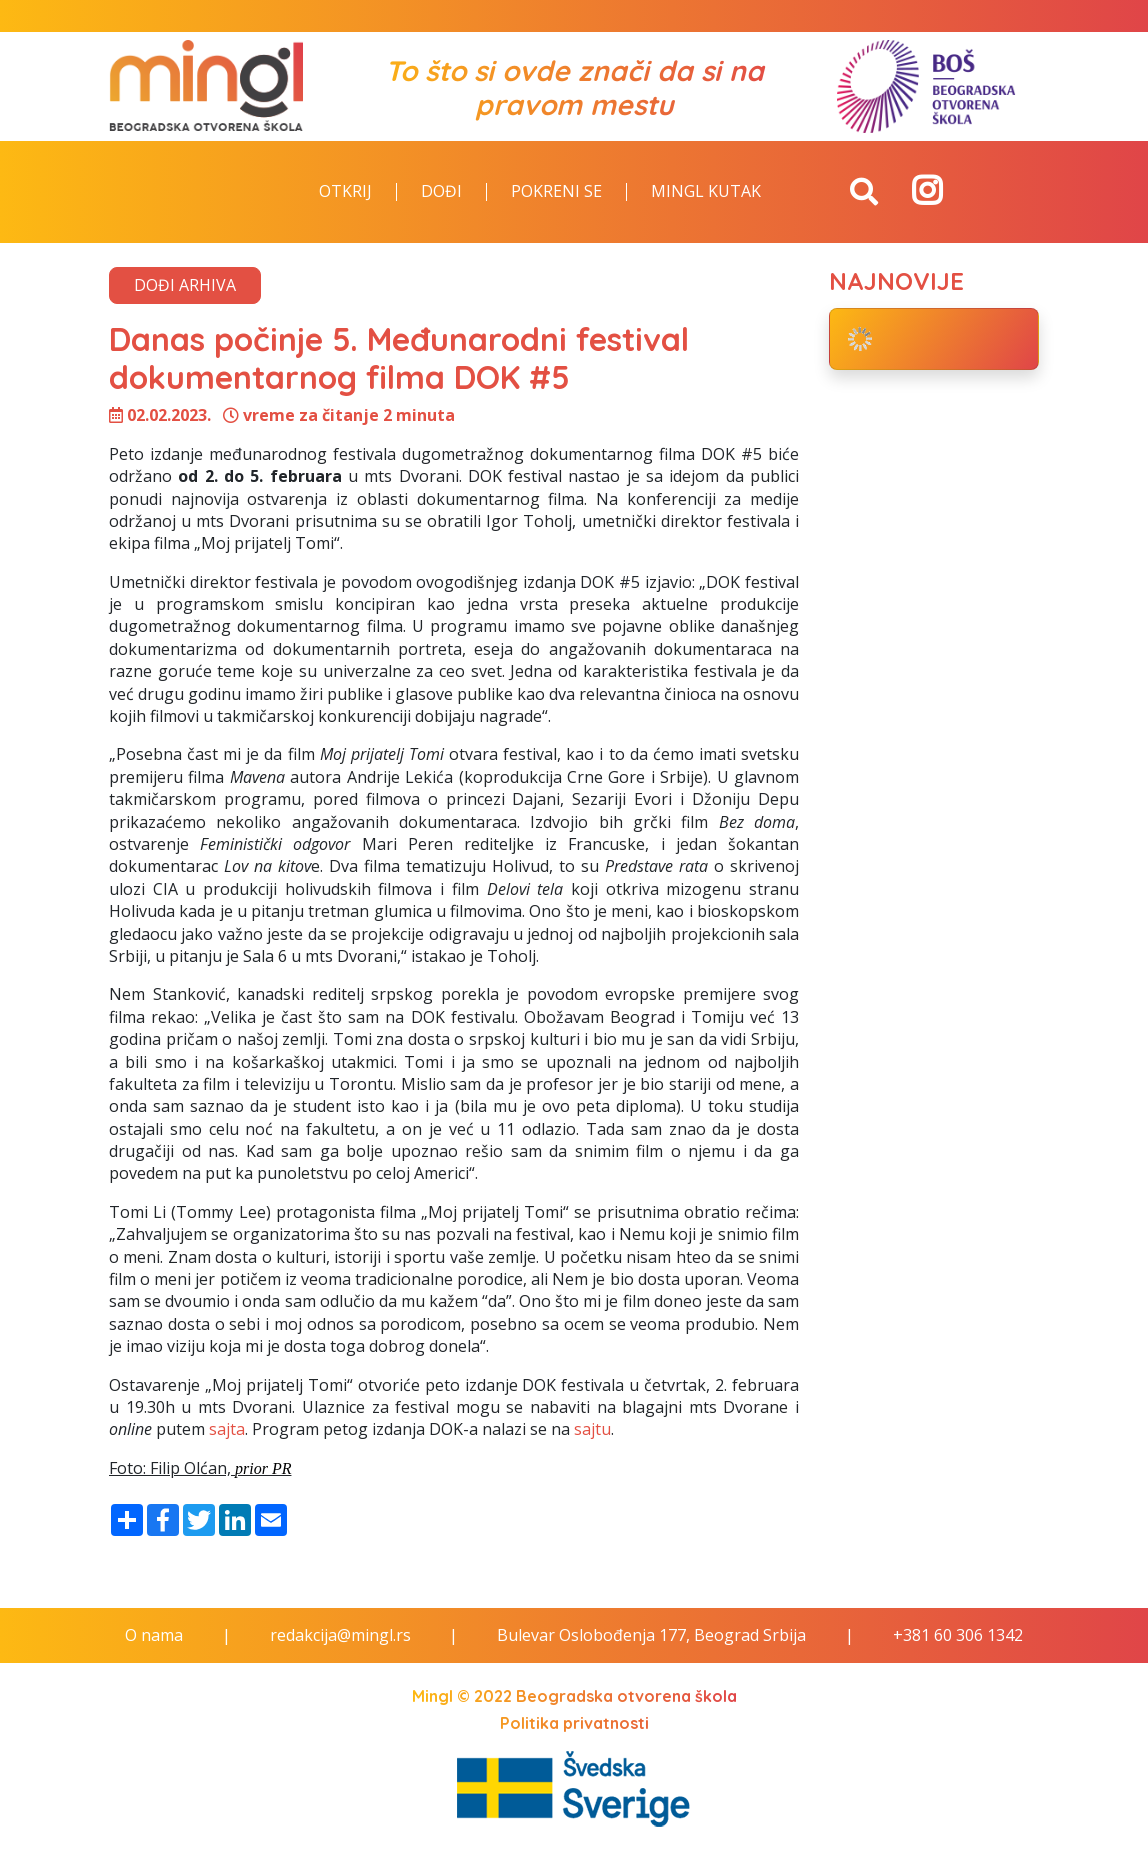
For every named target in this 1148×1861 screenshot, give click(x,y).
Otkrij (345, 192)
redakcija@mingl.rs (340, 1635)
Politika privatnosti (574, 1723)
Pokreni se (556, 192)
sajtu (592, 1429)
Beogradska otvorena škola (626, 1696)
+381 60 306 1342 (958, 1635)
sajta (227, 1429)
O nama (154, 1635)
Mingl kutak (706, 192)
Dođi (441, 192)
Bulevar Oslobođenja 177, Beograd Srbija (651, 1635)
